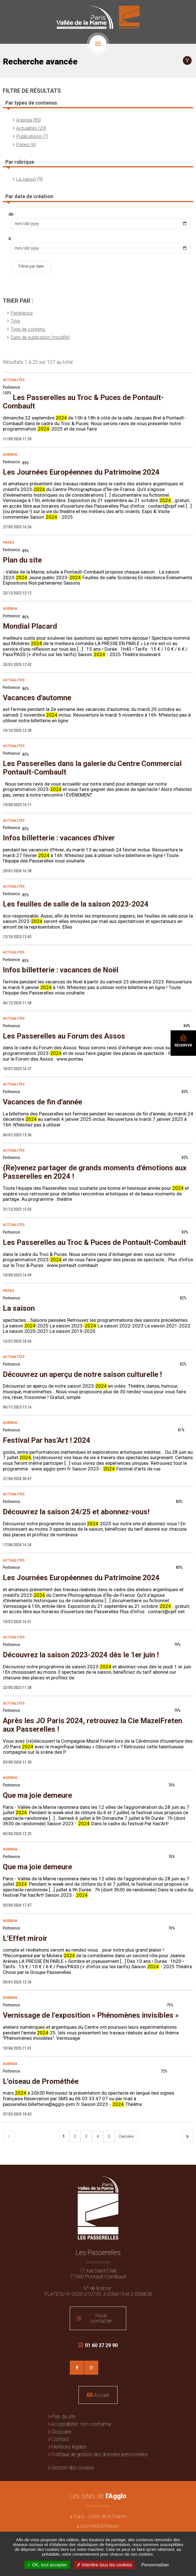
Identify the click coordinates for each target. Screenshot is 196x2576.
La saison (26, 179)
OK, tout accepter (47, 2564)
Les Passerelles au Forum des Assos (64, 1036)
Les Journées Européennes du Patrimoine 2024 (81, 472)
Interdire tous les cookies (104, 2564)
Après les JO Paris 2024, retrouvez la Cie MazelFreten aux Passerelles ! (92, 1724)
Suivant (187, 2136)
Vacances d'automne (37, 697)
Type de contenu (27, 329)
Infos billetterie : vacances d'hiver (59, 838)
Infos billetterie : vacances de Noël (60, 970)
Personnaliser (155, 2564)
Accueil (101, 2395)
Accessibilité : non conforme (81, 2424)
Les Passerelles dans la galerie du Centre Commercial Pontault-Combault (92, 767)
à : (10, 238)
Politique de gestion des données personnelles (99, 2454)
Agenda (10, 455)
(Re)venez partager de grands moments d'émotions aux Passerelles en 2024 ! (94, 1171)
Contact (60, 2439)
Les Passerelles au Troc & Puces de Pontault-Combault (83, 401)
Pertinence (21, 313)
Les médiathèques (99, 2526)
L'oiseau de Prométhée (41, 2081)
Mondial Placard (30, 626)
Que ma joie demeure (37, 1795)
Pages (8, 542)
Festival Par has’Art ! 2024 (46, 1440)
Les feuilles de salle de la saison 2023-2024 (76, 904)
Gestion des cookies (72, 2468)
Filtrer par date (31, 266)
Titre (15, 321)
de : (12, 214)
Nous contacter (101, 2318)
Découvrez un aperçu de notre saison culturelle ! (82, 1374)
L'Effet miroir (25, 1938)
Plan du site (22, 560)
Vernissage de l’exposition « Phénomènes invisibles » (91, 2015)
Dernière (126, 2136)
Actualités (14, 380)
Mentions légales (68, 2447)
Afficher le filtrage (187, 60)
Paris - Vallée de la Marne (99, 2516)
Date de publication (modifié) (40, 337)
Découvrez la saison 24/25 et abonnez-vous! (76, 1511)
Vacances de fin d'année (42, 1102)
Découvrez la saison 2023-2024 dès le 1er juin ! (81, 1655)
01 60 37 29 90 (98, 2348)
